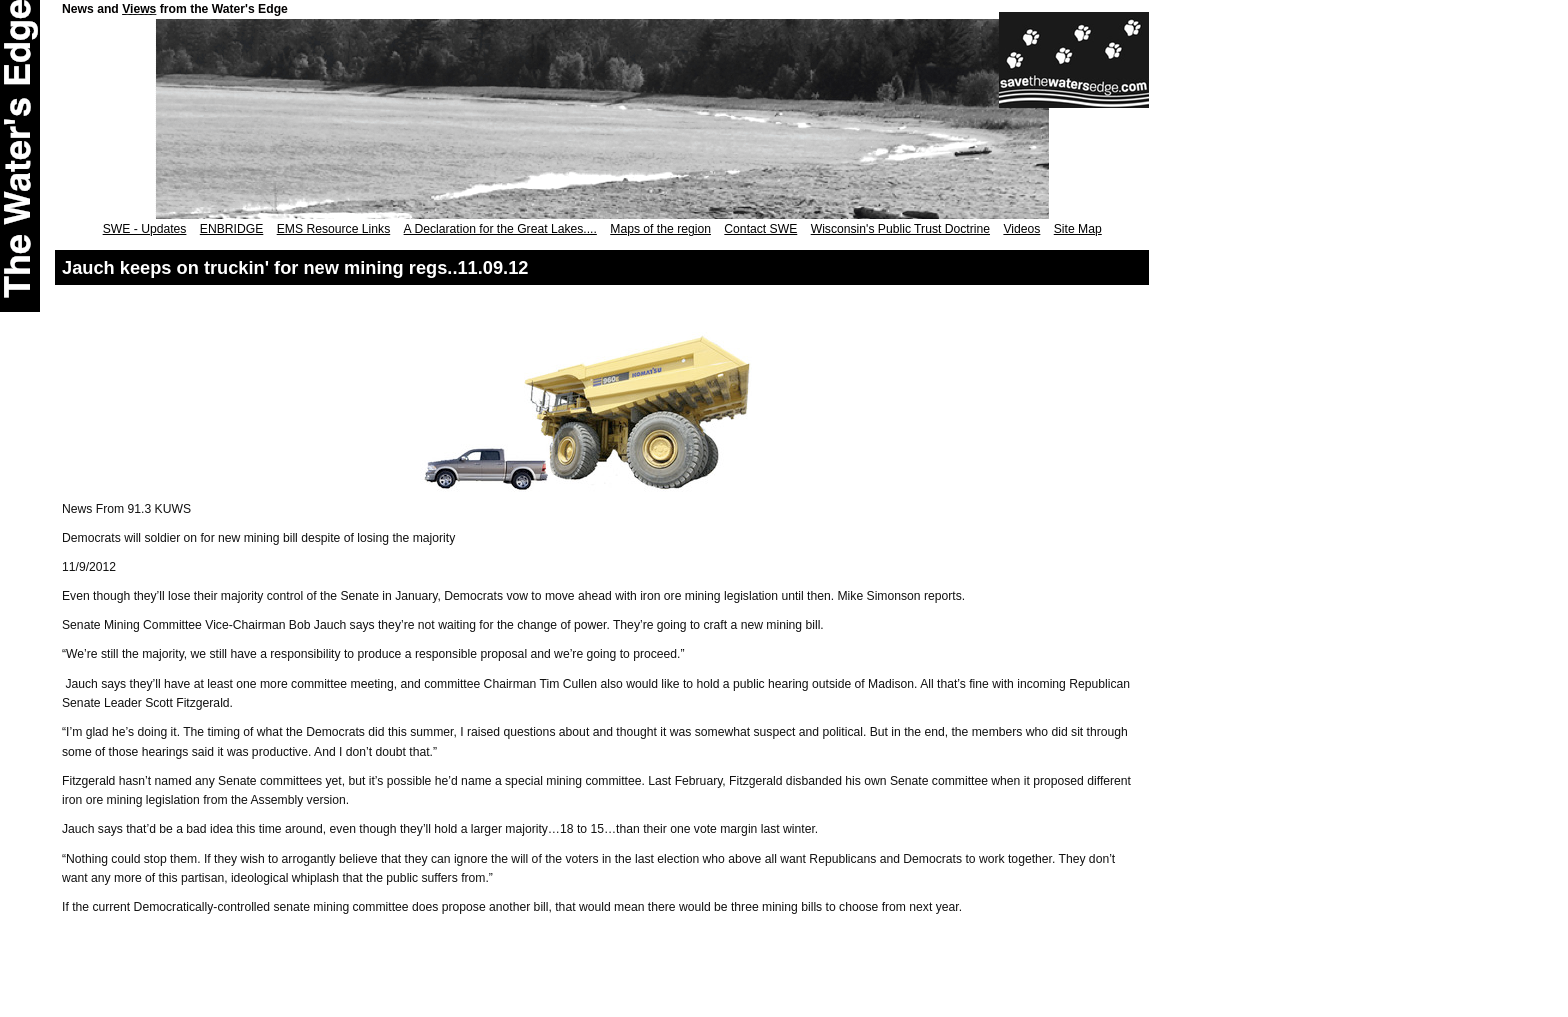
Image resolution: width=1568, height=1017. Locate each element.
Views (139, 9)
